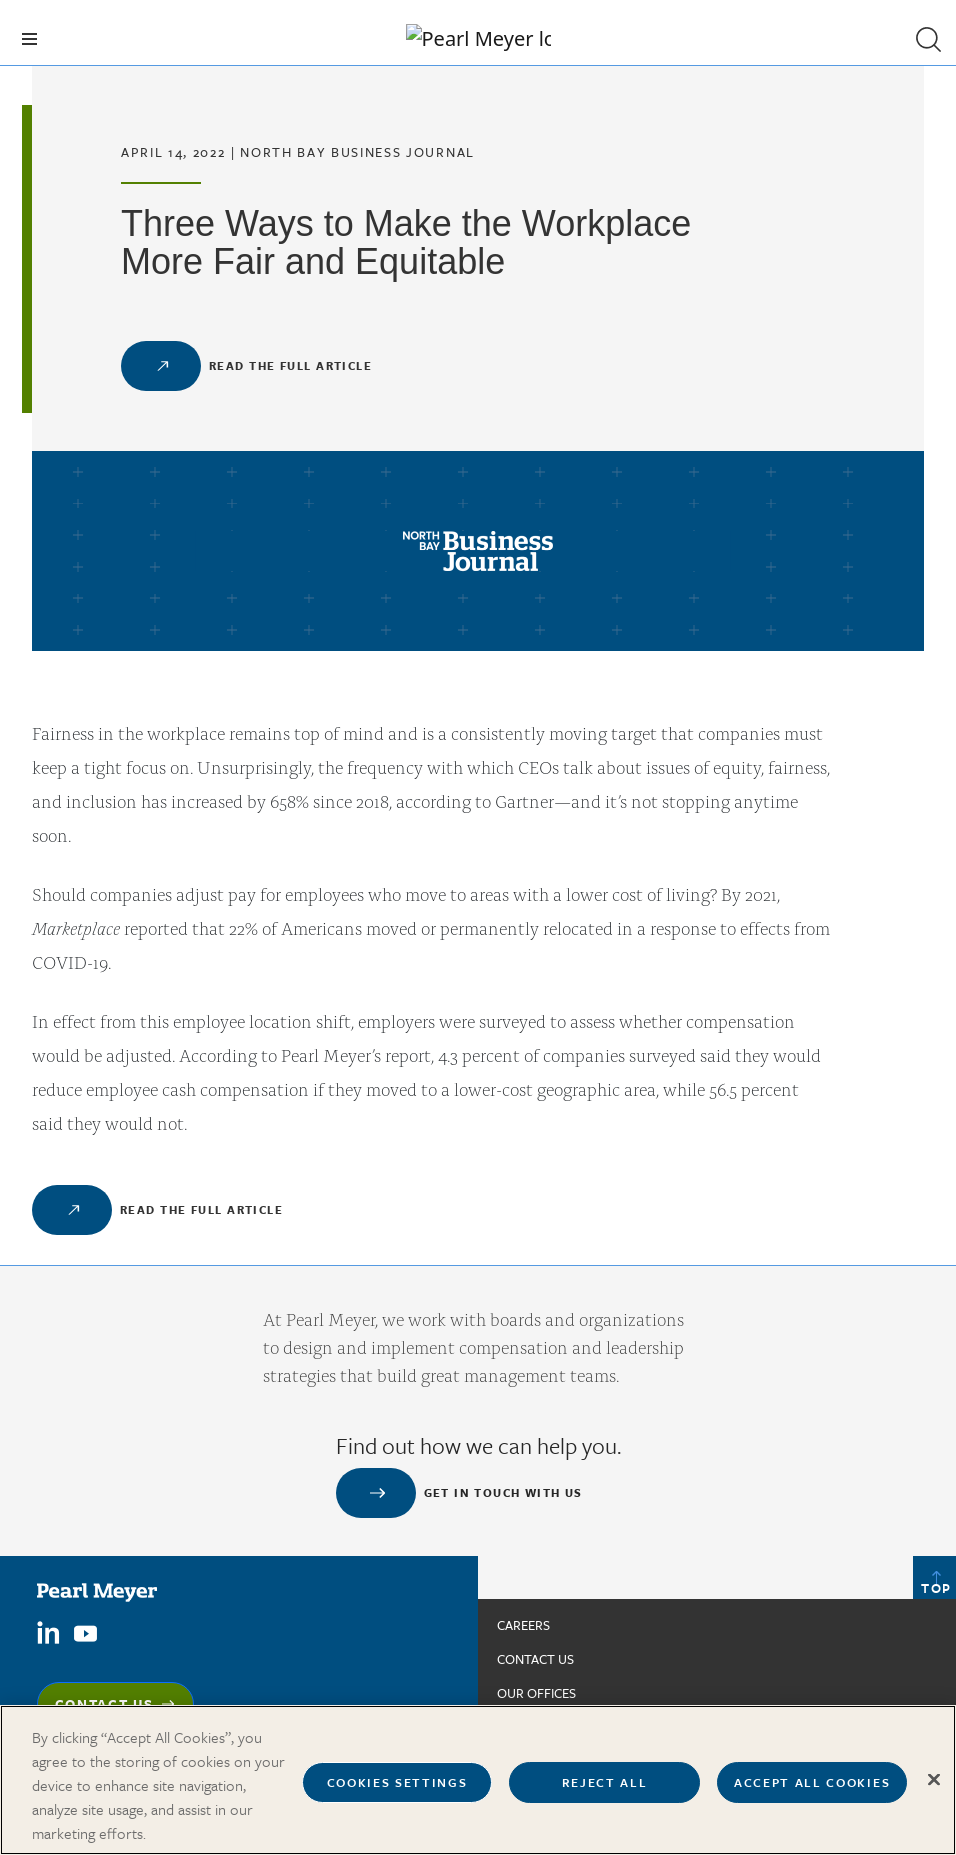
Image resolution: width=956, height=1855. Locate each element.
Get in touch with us (503, 1492)
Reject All (605, 1795)
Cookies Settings (397, 1795)
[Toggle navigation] (29, 39)
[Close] (934, 1792)
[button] (928, 39)
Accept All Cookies (812, 1795)
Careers (523, 1625)
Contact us (535, 1659)
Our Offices (536, 1693)
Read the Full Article (290, 365)
